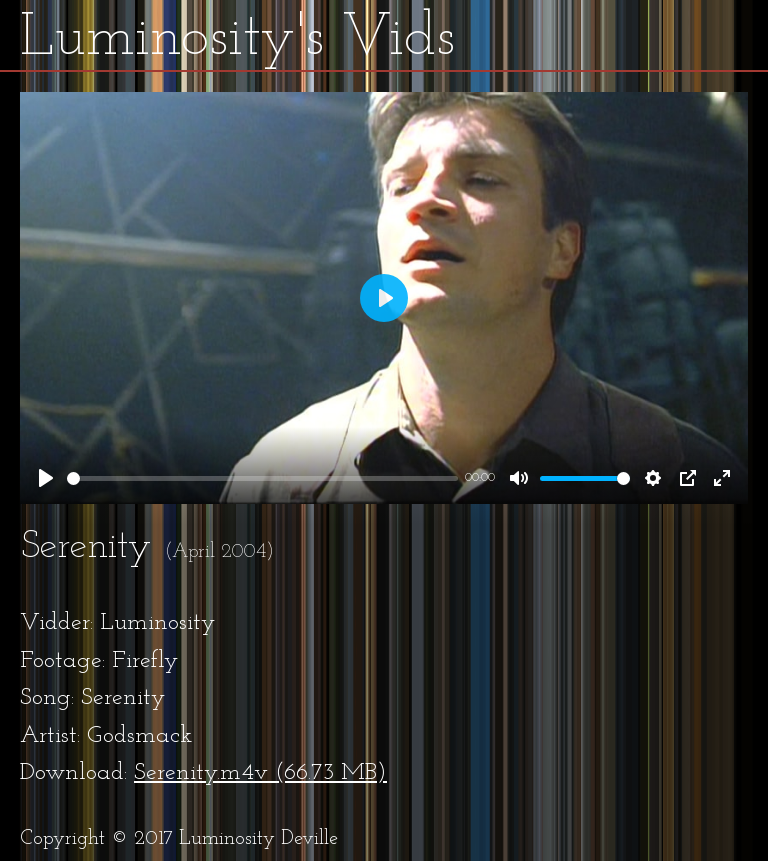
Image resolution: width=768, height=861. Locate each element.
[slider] (262, 478)
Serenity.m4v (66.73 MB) (260, 773)
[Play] (46, 478)
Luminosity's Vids (237, 39)
